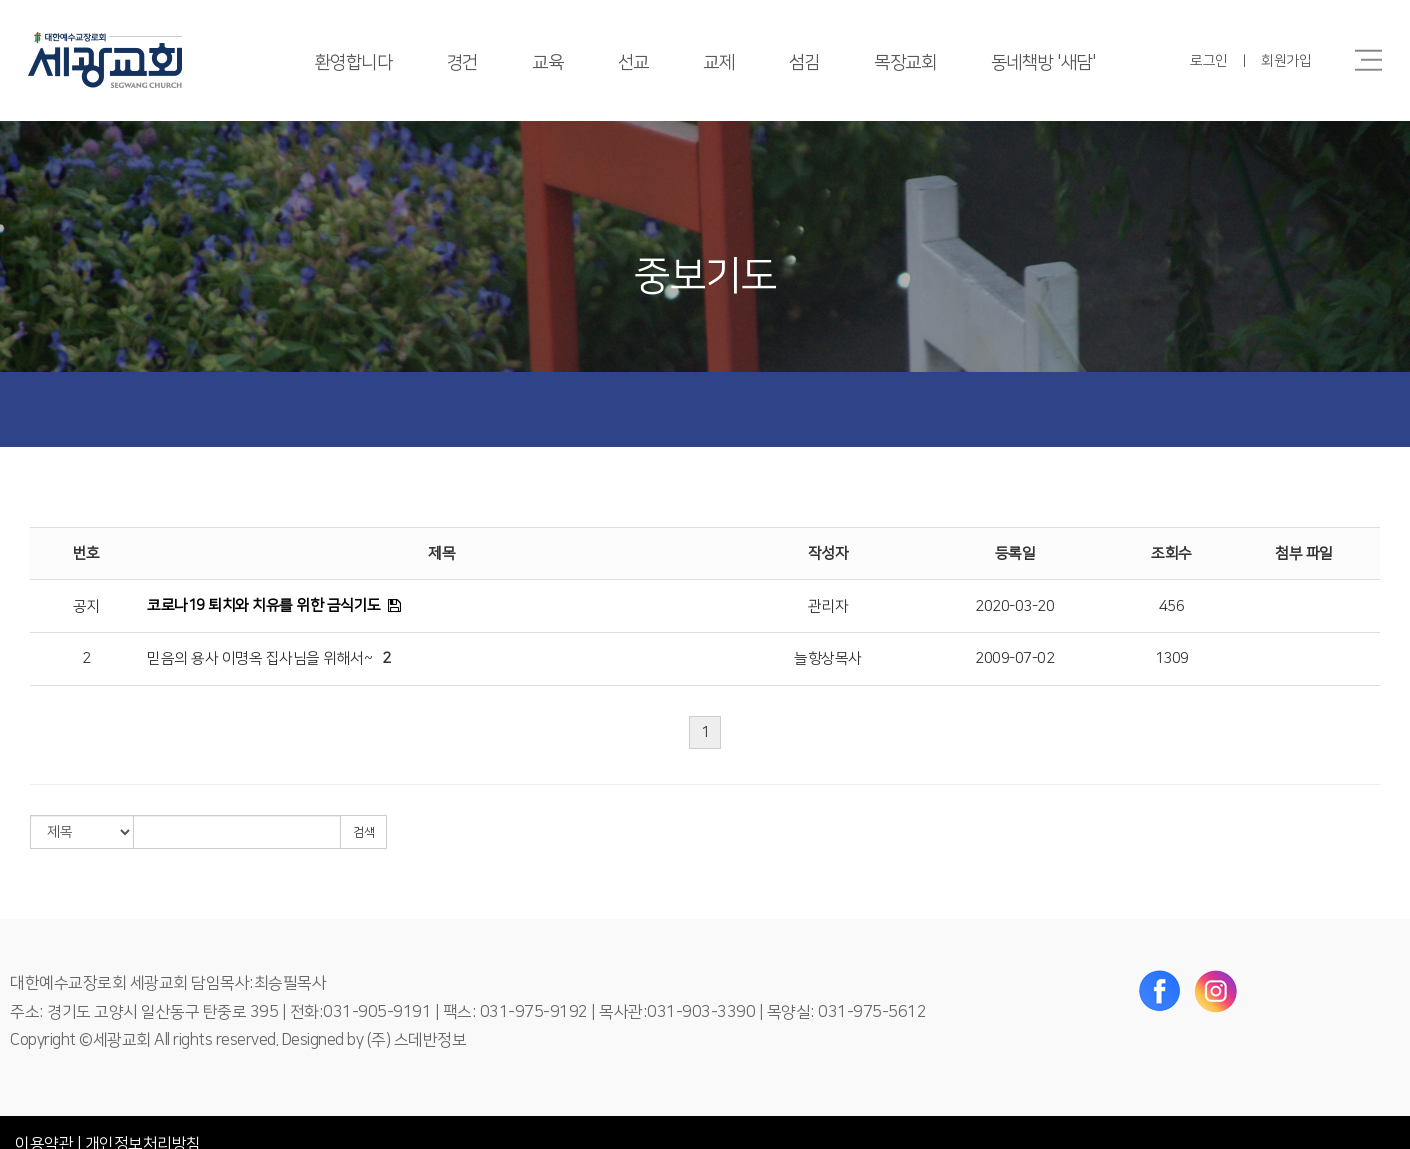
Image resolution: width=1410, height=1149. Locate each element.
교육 (547, 63)
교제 (718, 63)
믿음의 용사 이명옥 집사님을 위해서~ (259, 658)
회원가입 (1286, 61)
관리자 (828, 606)
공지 (86, 606)
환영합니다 (354, 63)
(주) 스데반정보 (417, 1040)
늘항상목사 (828, 658)
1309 (1172, 658)
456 (1172, 606)
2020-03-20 (1014, 606)
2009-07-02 (1014, 658)
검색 (363, 832)
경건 (462, 63)
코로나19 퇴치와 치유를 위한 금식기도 (264, 605)
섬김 (804, 63)
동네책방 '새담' (1043, 63)
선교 (633, 63)
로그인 (1209, 61)
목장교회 (905, 63)
